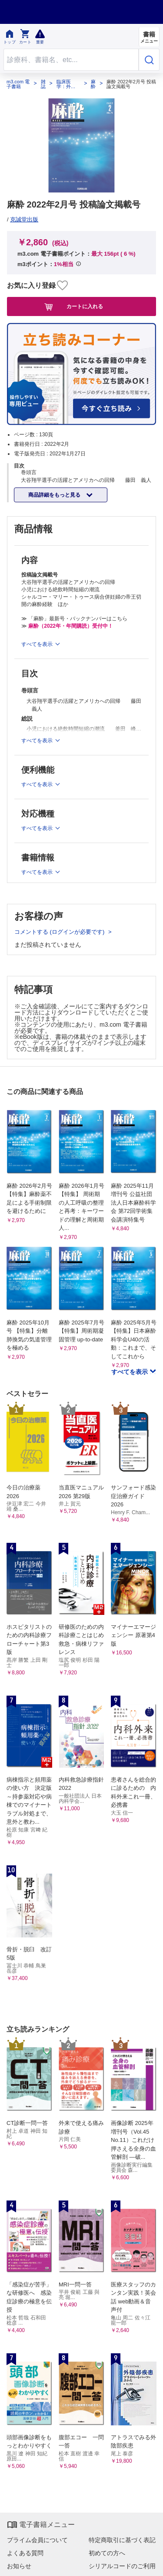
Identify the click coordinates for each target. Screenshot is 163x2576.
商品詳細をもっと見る (55, 495)
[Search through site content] (71, 60)
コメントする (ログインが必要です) (60, 932)
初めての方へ (107, 2553)
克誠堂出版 (24, 219)
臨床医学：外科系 (66, 84)
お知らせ (19, 2566)
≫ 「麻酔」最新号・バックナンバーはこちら (74, 619)
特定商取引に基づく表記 (122, 2540)
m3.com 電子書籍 (18, 84)
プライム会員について (37, 2540)
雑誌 (43, 84)
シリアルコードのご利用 (122, 2566)
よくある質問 (25, 2553)
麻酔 (93, 84)
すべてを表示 (130, 1371)
